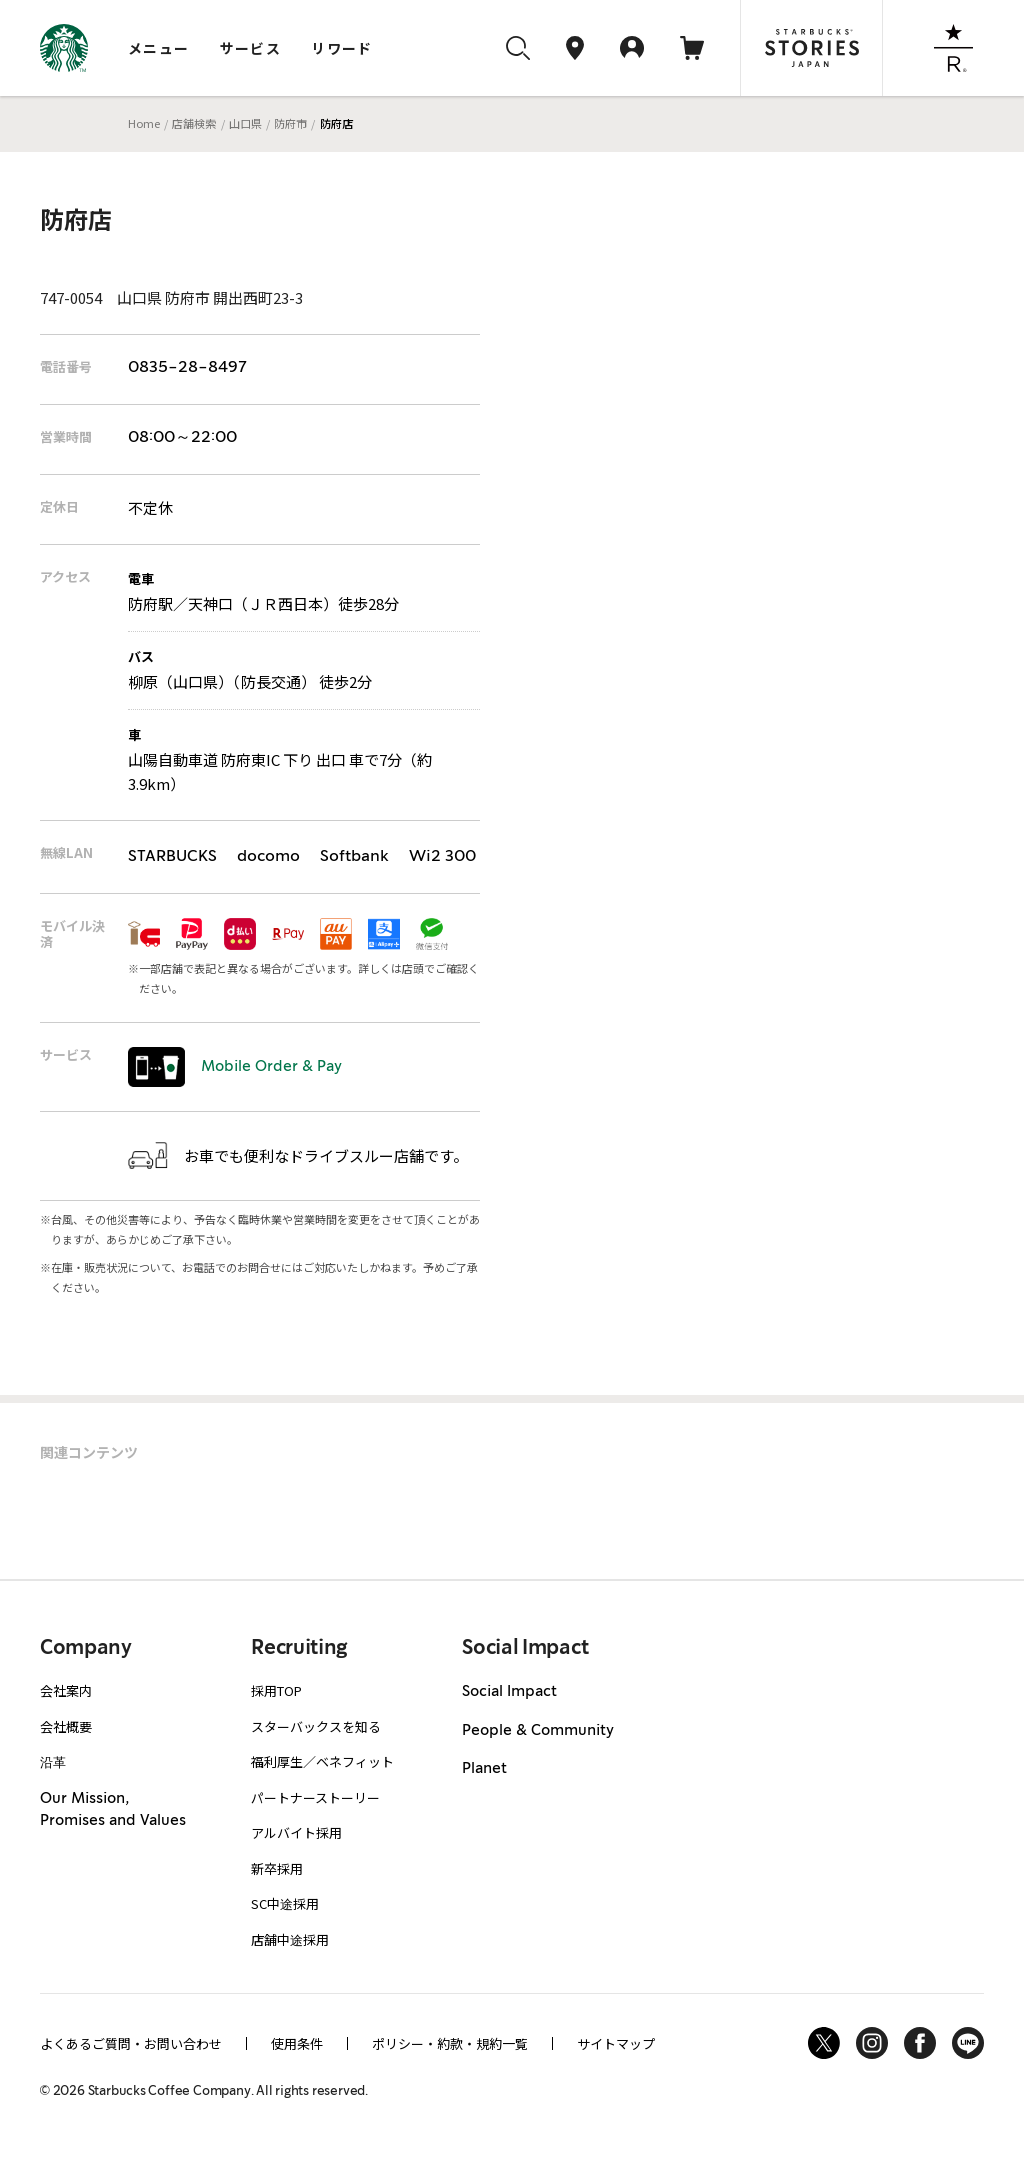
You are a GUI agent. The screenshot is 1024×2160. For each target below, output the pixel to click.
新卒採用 (277, 1868)
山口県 (245, 123)
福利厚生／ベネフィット (322, 1761)
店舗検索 (194, 123)
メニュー (159, 48)
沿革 (53, 1761)
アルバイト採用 (296, 1832)
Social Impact (509, 1692)
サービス (251, 48)
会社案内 (66, 1690)
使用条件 (297, 2043)
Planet (484, 1769)
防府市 (290, 123)
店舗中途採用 (290, 1939)
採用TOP (276, 1690)
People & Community (538, 1731)
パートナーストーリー (315, 1797)
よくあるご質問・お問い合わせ (131, 2043)
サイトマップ (616, 2043)
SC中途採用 (285, 1903)
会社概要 (66, 1726)
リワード (342, 48)
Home (144, 123)
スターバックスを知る (316, 1726)
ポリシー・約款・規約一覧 (450, 2043)
